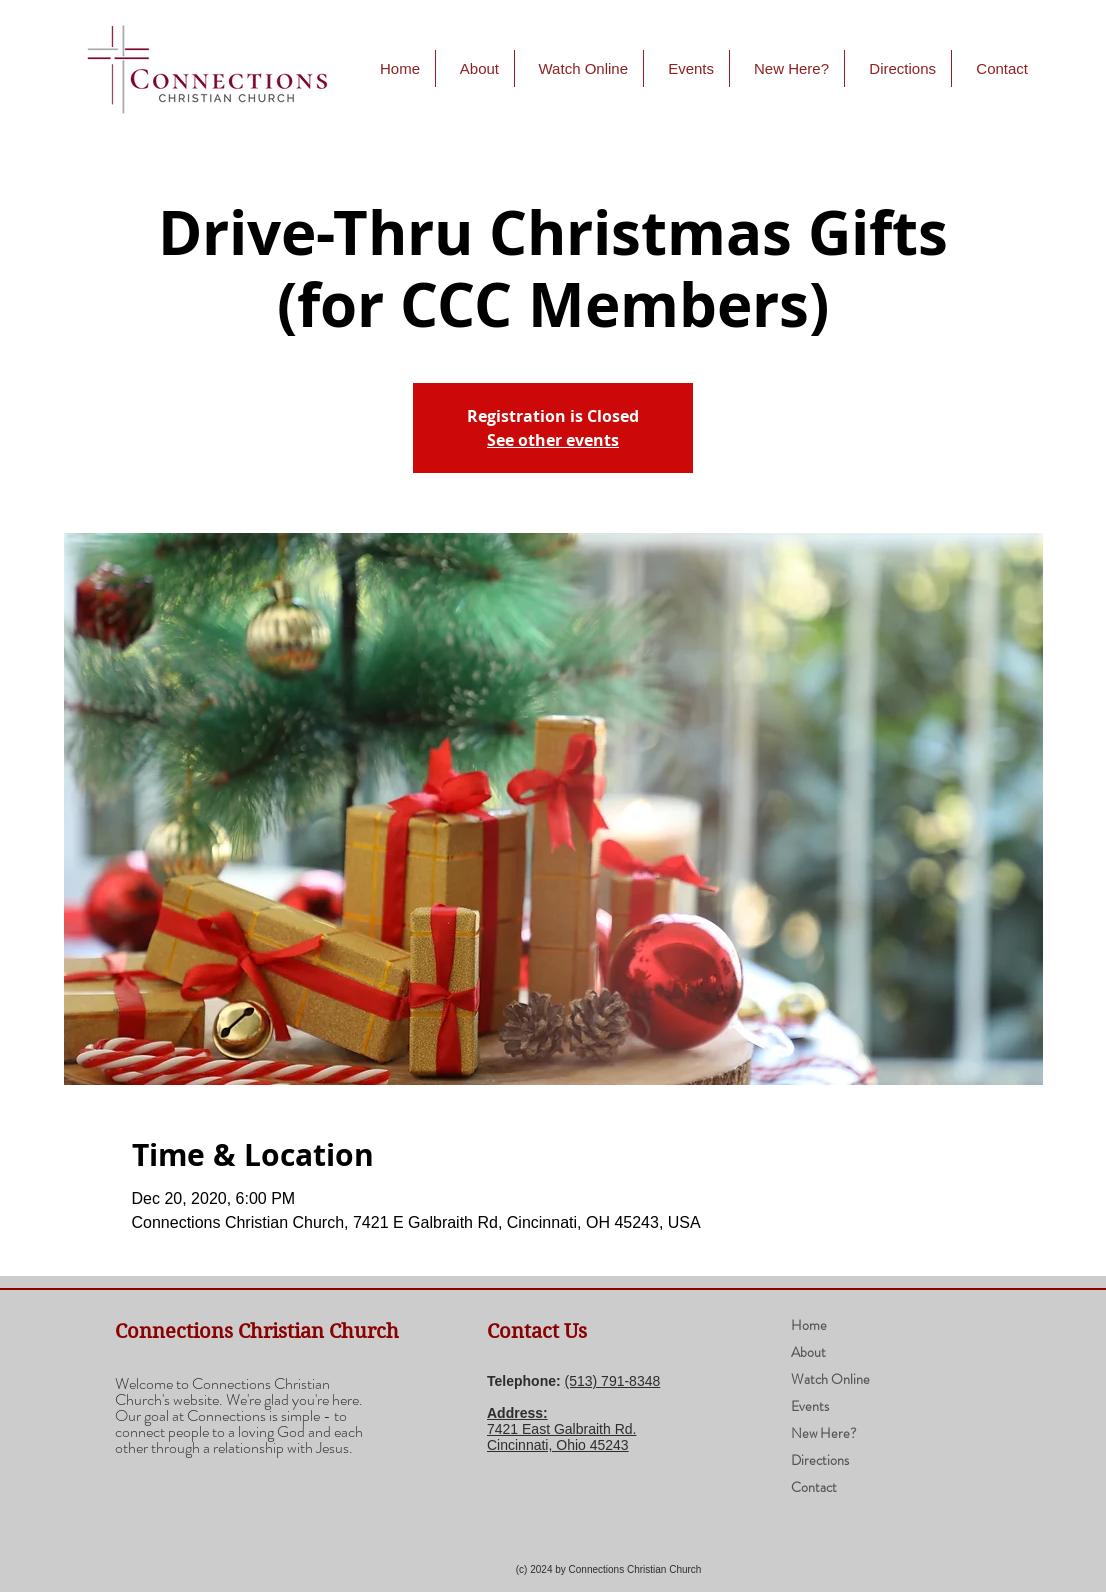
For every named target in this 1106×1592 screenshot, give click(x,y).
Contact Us (537, 1331)
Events (810, 1406)
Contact (814, 1487)
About (808, 1352)
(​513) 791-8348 (613, 1381)
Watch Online (830, 1379)
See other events (553, 440)
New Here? (824, 1433)
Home (809, 1325)
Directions (820, 1460)
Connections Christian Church (257, 1331)
